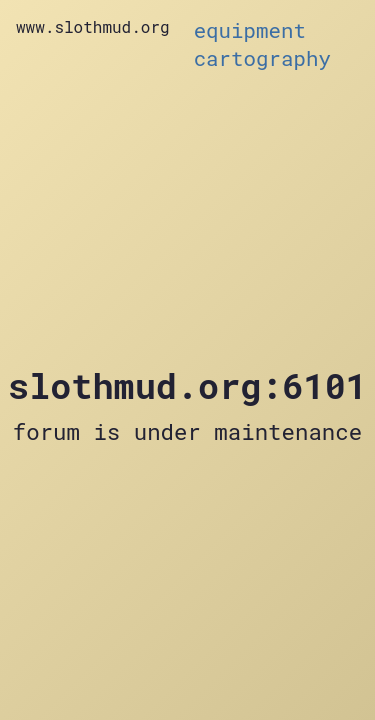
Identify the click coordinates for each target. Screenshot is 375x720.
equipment (250, 30)
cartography (262, 58)
